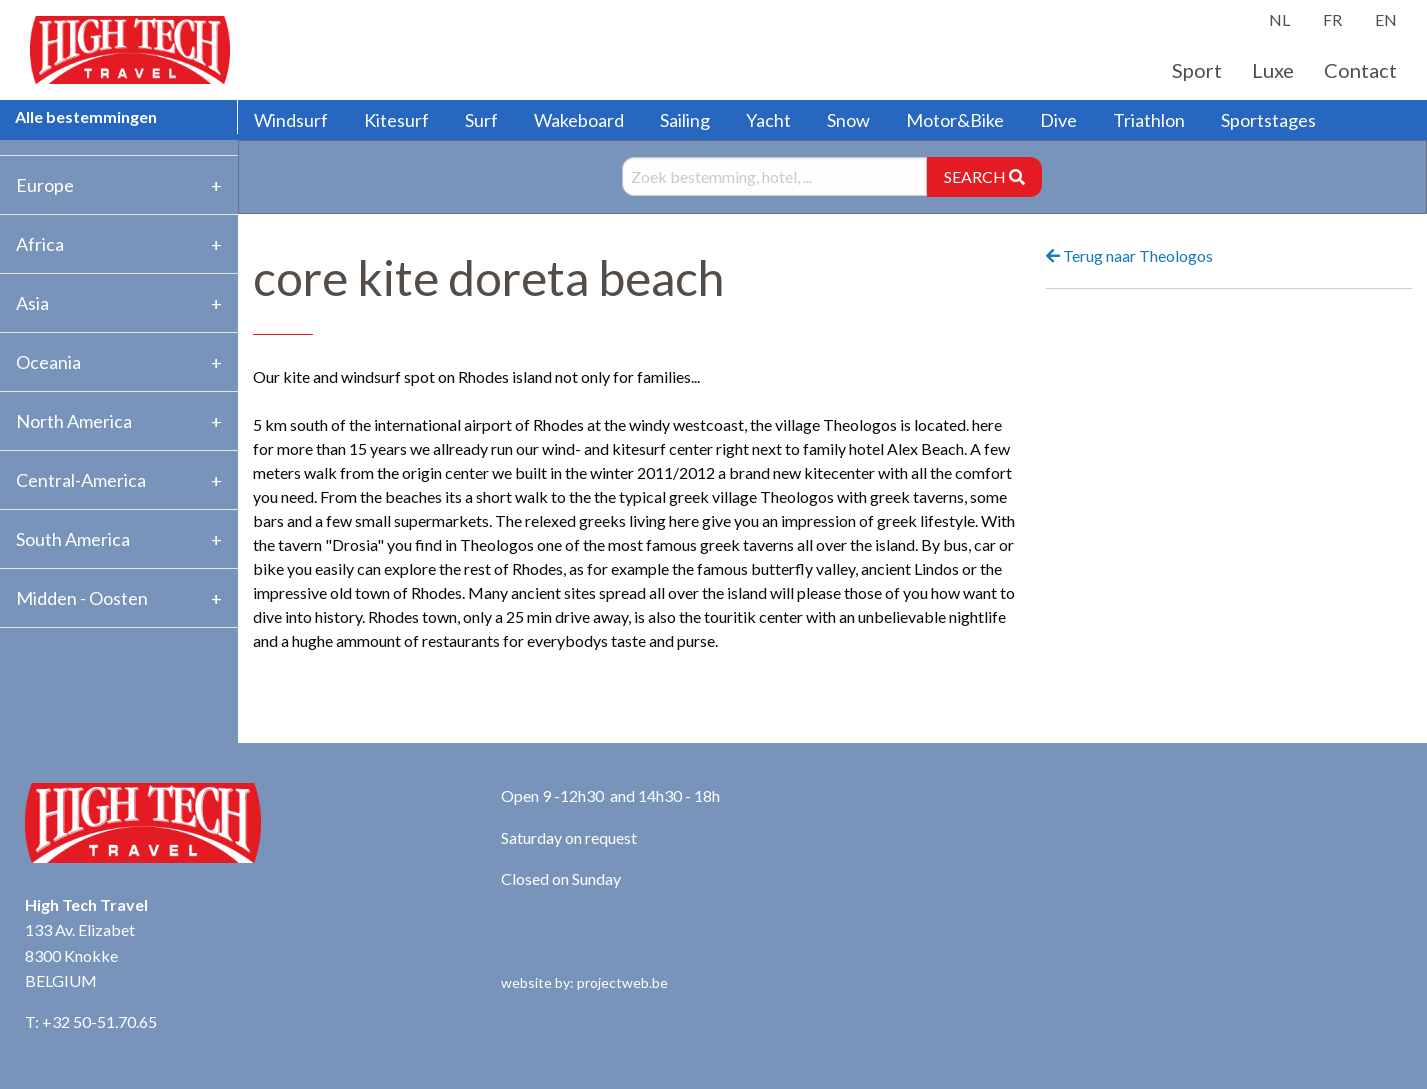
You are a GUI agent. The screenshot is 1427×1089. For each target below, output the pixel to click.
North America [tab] (74, 421)
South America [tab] (73, 539)
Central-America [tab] (81, 480)
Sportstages (1268, 120)
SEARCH (984, 176)
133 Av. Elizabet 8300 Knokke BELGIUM (80, 955)
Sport (1197, 70)
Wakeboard (579, 120)
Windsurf (291, 120)
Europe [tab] (45, 185)
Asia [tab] (32, 303)
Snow (848, 120)
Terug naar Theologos (1129, 255)
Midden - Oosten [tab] (82, 598)
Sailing (685, 120)
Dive (1058, 120)
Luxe (1273, 70)
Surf (481, 120)
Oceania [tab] (48, 362)
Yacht (768, 120)
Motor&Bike (955, 120)
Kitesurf (396, 120)
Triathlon (1149, 120)
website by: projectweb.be (584, 982)
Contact (1360, 70)
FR (1332, 19)
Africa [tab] (40, 244)
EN (1386, 19)
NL (1279, 19)
